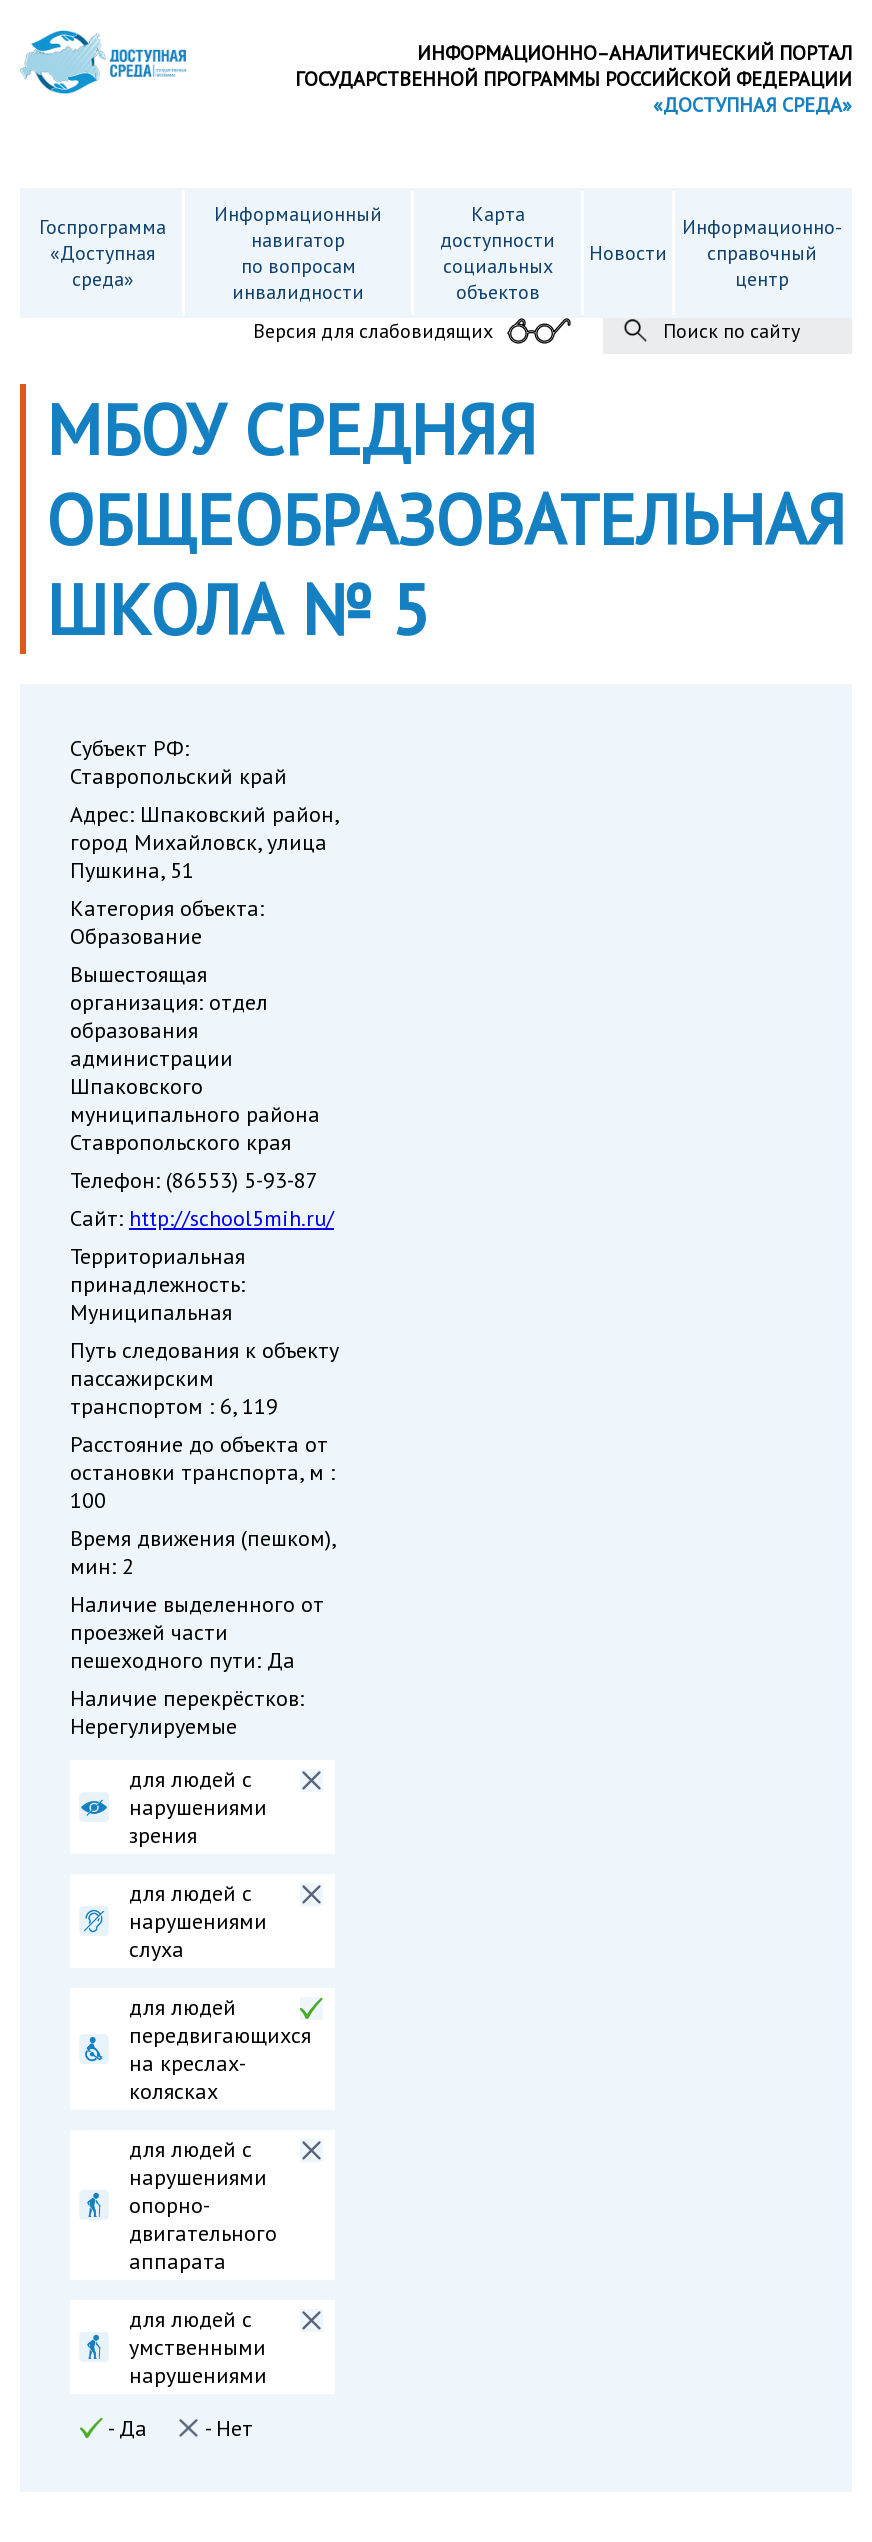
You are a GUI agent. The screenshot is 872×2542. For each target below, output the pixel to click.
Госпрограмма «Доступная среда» (102, 253)
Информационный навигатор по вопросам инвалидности (298, 253)
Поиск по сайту (731, 331)
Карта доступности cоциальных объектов (497, 253)
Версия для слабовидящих (373, 331)
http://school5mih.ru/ (231, 1218)
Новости (628, 253)
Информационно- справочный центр (762, 253)
